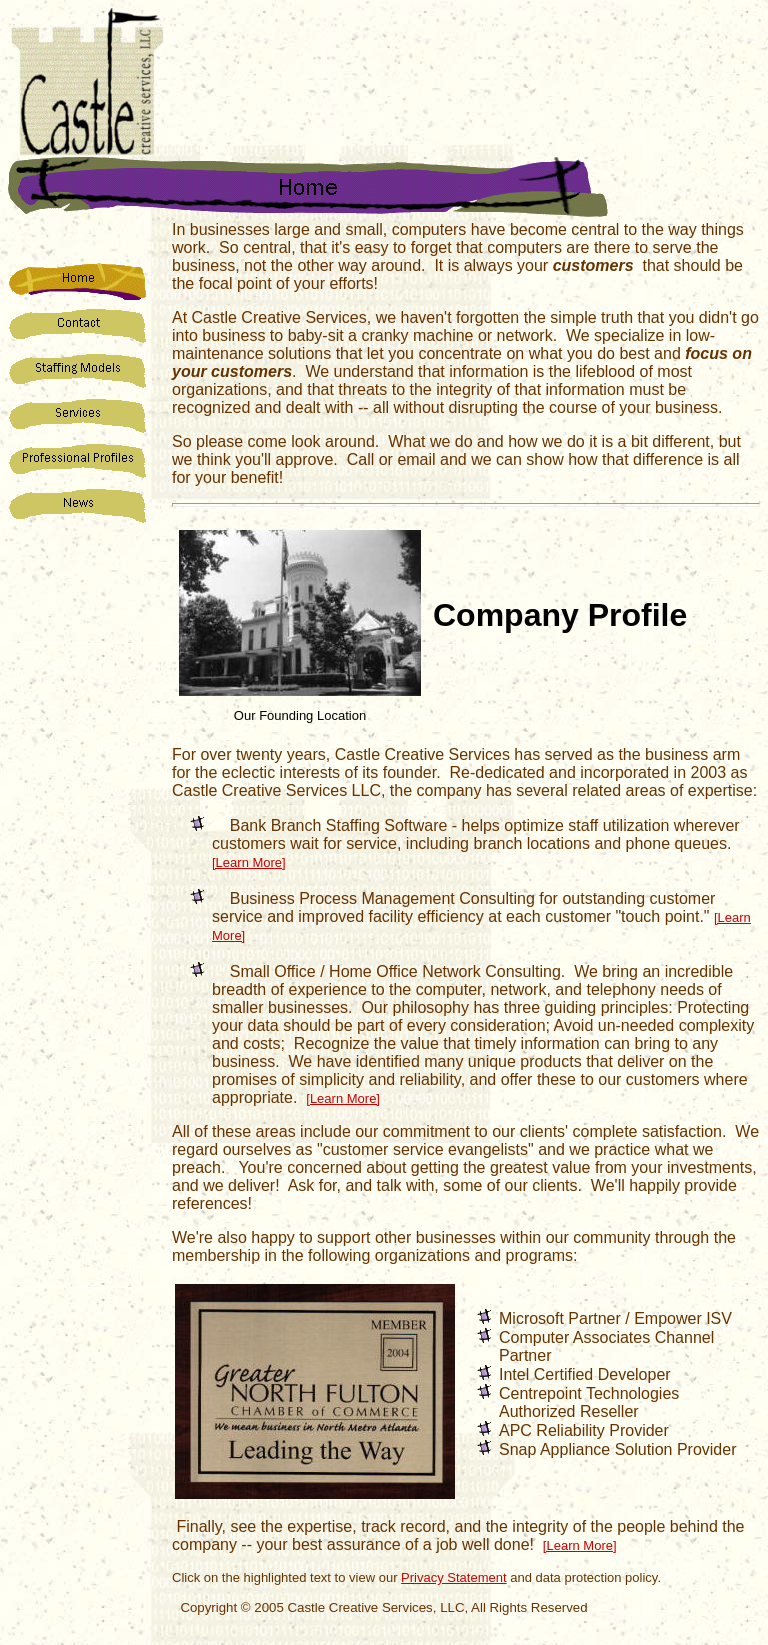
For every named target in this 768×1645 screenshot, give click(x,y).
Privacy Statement (454, 1577)
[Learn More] (249, 862)
